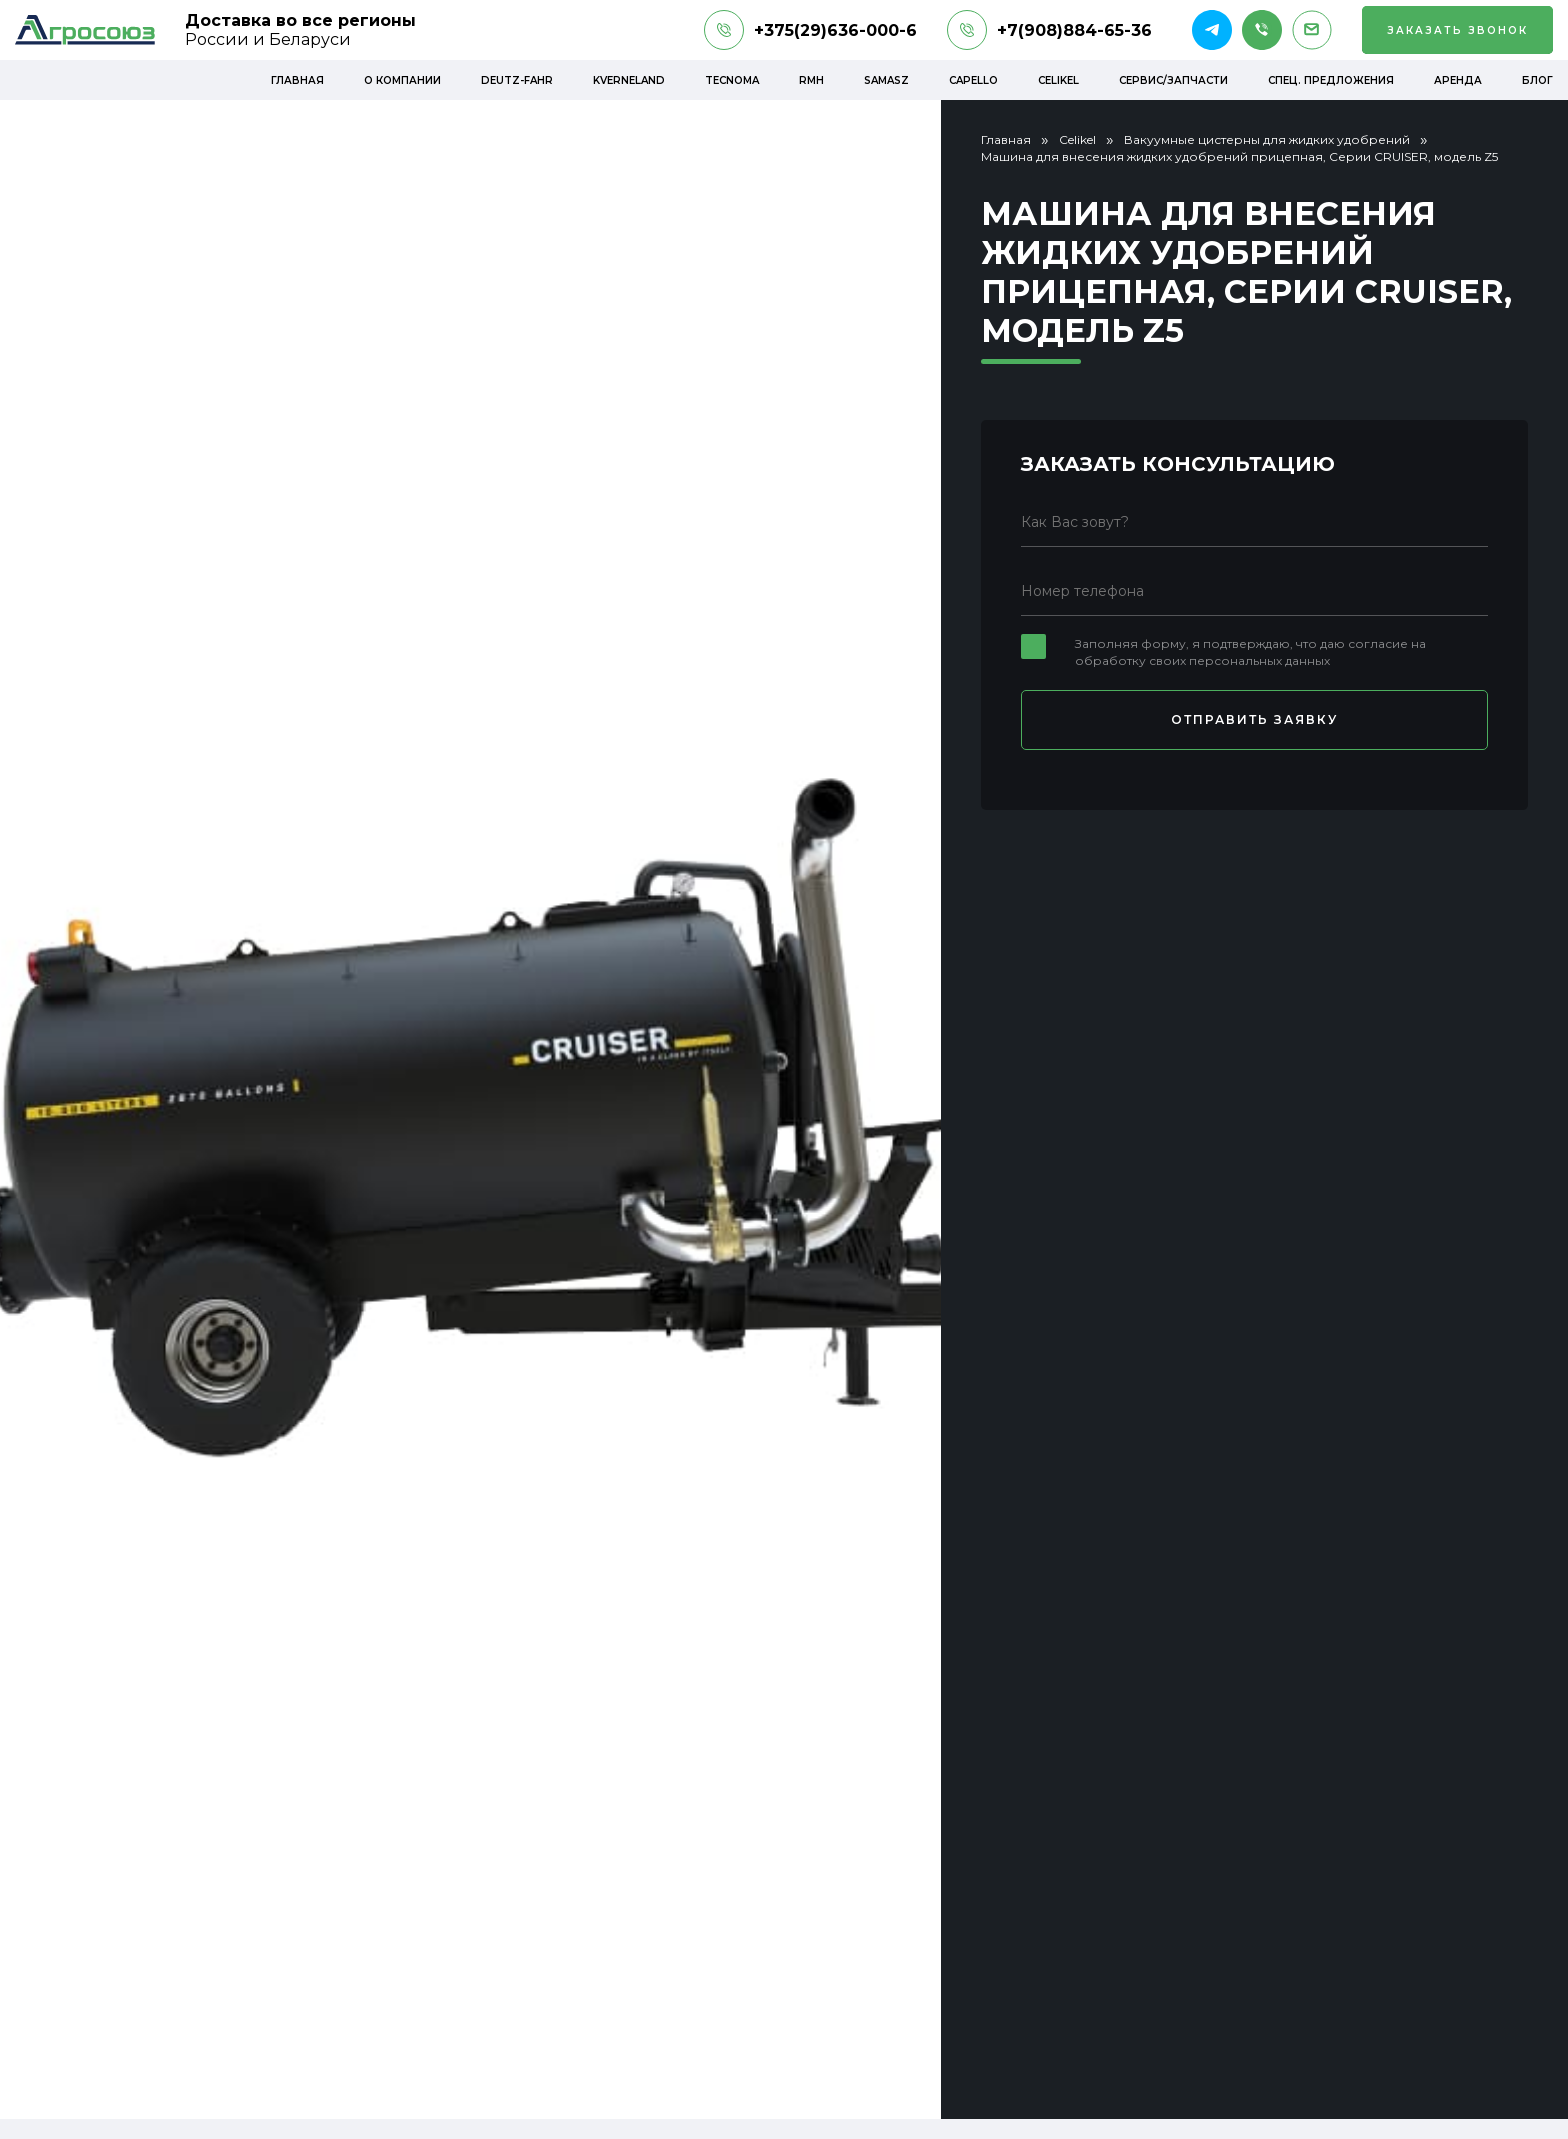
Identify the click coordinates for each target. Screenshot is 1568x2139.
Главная (297, 80)
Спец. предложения (1331, 80)
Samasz (886, 80)
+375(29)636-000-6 (810, 30)
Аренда (1458, 80)
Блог (1537, 80)
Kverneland (629, 80)
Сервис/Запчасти (1173, 80)
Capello (973, 80)
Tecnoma (732, 80)
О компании (402, 80)
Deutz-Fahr (517, 80)
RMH (811, 80)
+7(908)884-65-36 (1049, 30)
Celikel (1058, 80)
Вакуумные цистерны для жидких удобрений (1267, 139)
